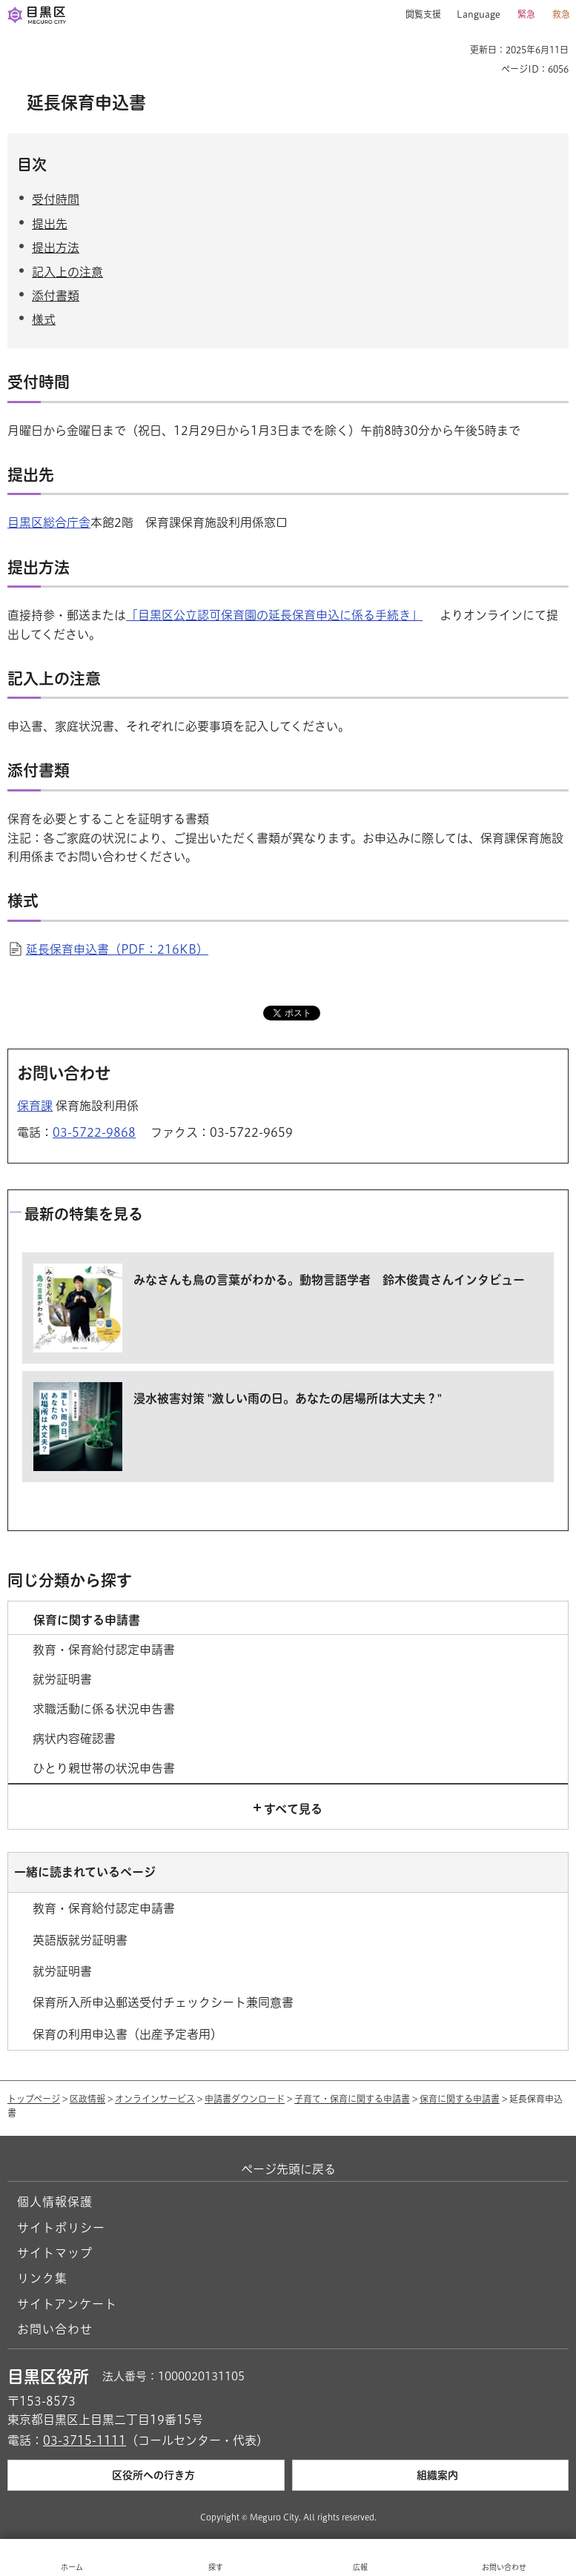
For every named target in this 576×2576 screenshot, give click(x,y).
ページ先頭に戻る (288, 2169)
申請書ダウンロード (245, 2098)
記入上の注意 (67, 272)
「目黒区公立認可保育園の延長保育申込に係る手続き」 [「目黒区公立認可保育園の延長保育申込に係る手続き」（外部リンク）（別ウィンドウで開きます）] (274, 615)
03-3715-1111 (84, 2440)
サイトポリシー (61, 2228)
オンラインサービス (155, 2098)
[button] (417, 15)
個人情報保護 (55, 2202)
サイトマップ (55, 2253)
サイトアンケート (67, 2304)
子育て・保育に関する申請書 (352, 2098)
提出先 (49, 224)
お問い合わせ (55, 2329)
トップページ (33, 2098)
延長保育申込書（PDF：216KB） (117, 949)
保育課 (35, 1106)
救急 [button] (561, 14)
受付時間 (55, 199)
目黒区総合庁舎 (48, 522)
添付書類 (55, 296)
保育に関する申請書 (460, 2098)
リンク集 (42, 2278)
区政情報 (87, 2098)
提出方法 (55, 247)
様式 (44, 319)
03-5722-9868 (94, 1132)
